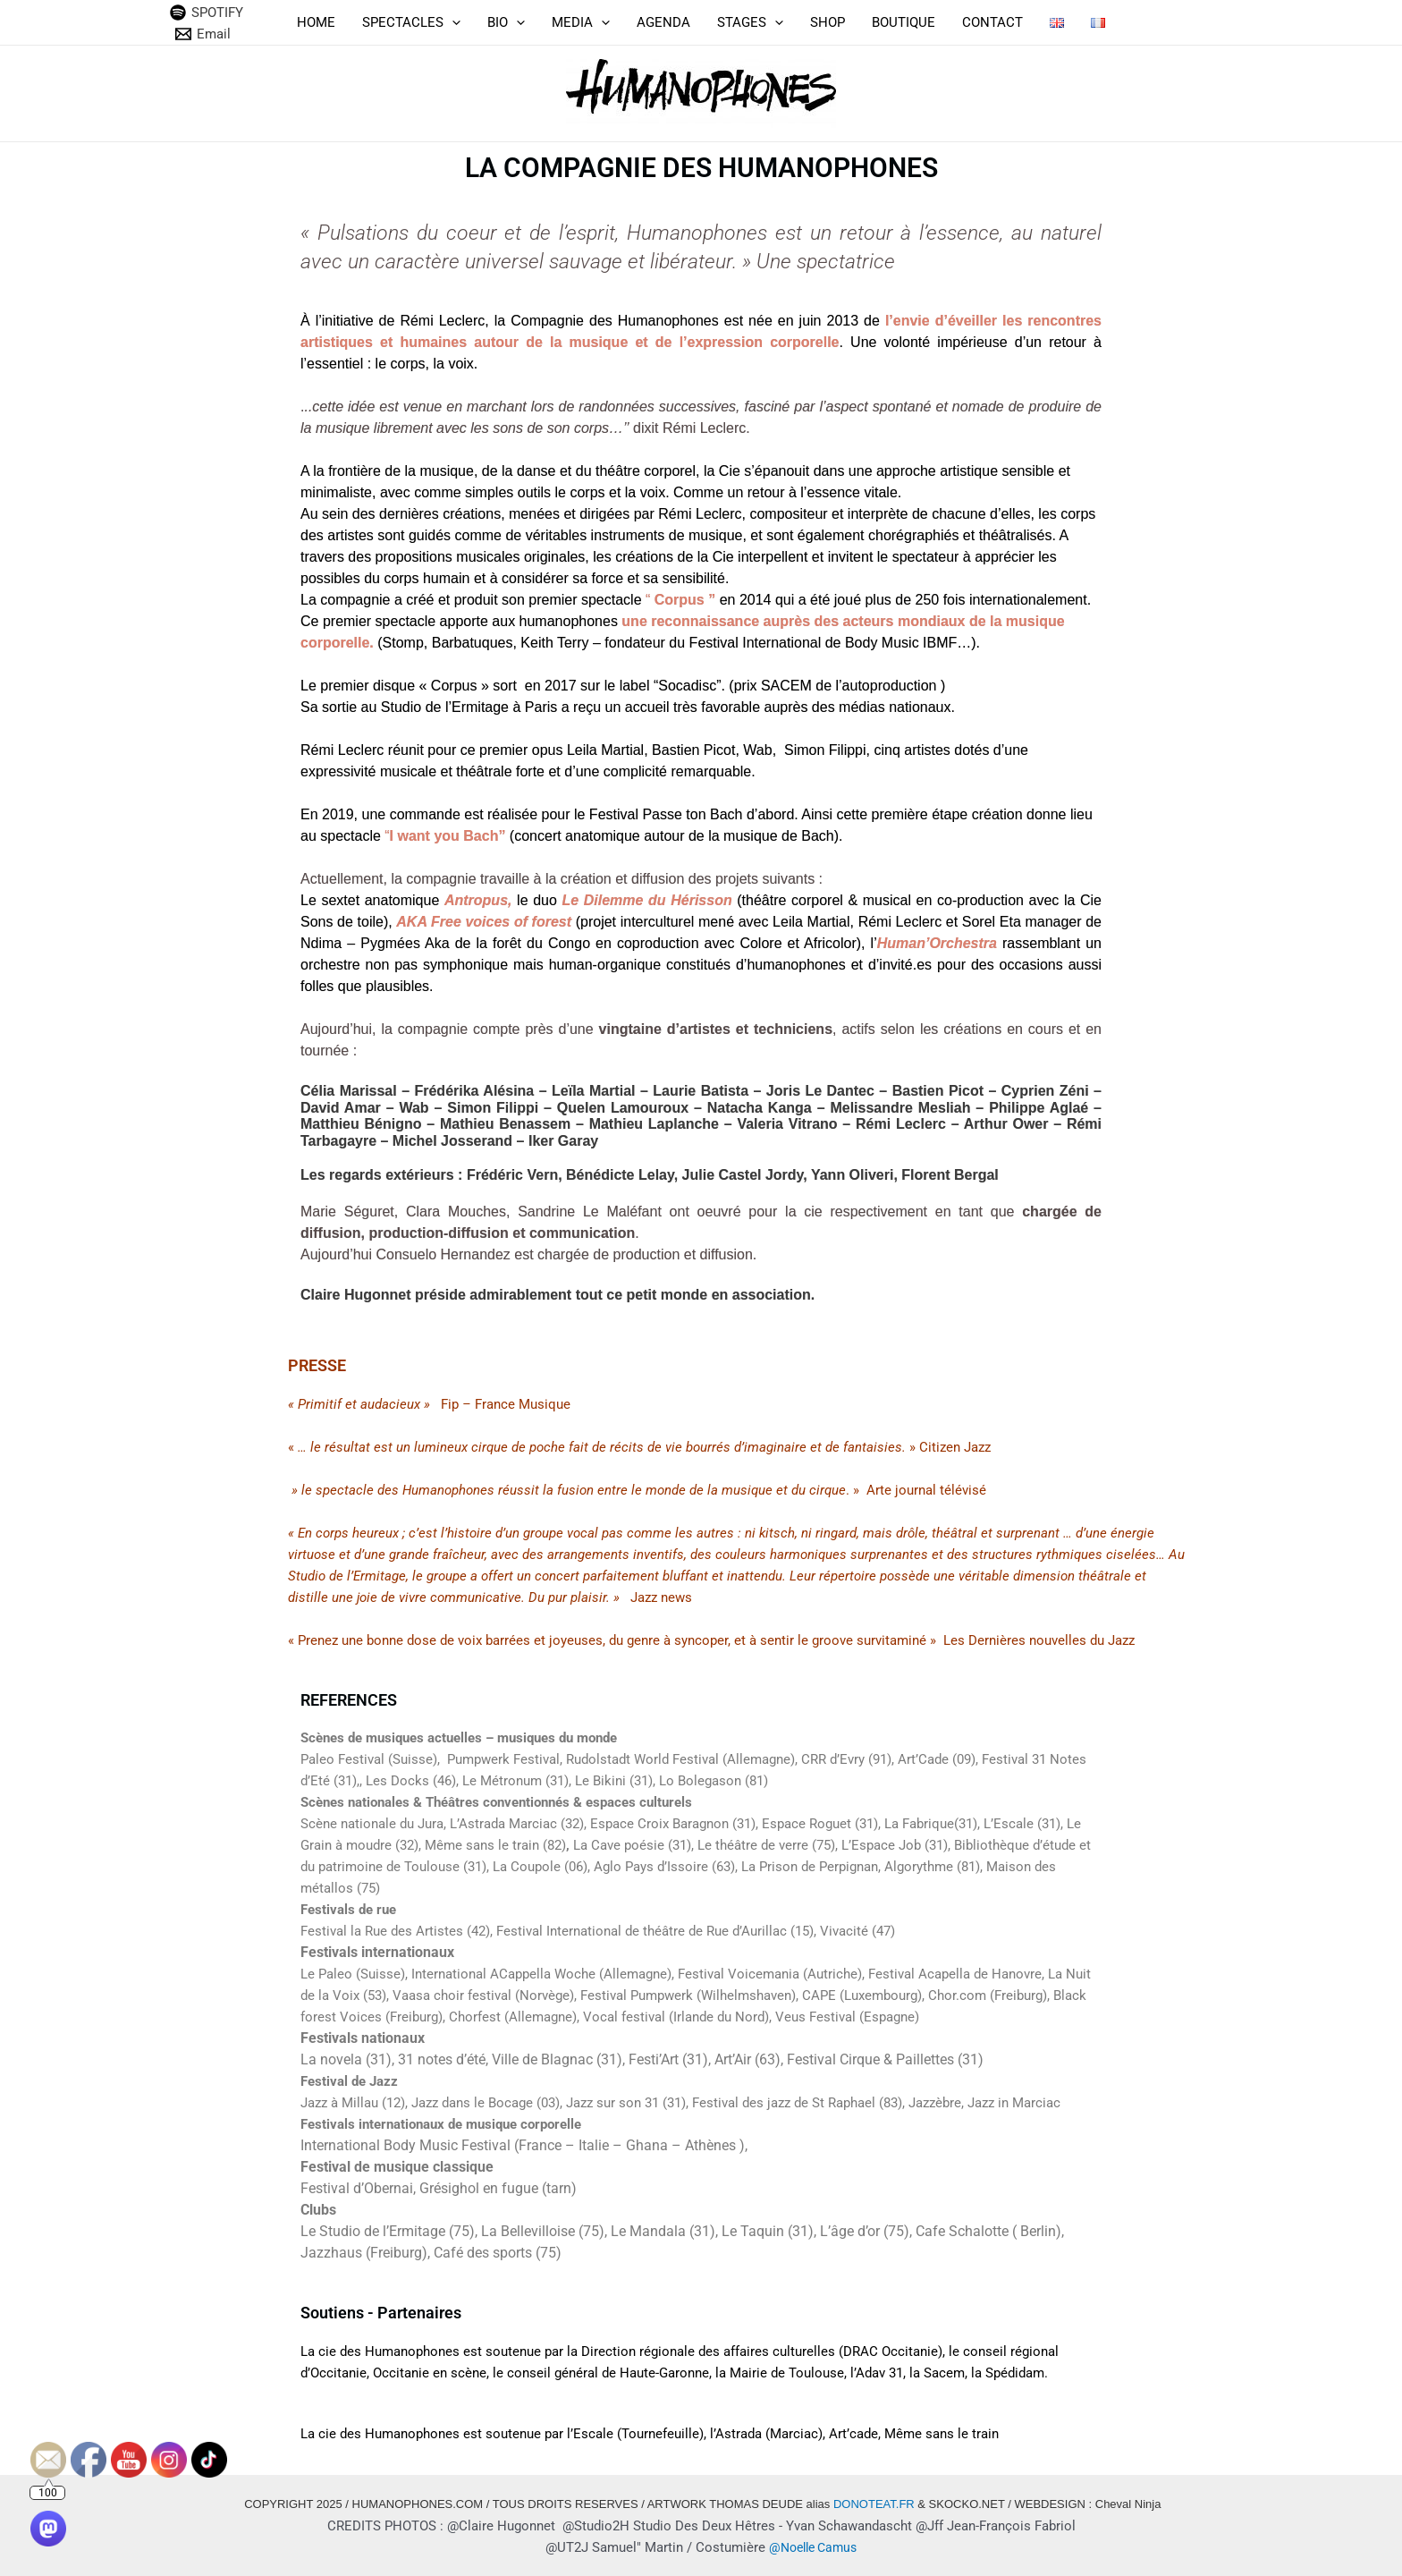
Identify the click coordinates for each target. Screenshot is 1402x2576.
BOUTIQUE (903, 22)
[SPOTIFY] (207, 12)
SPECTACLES (411, 22)
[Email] (203, 34)
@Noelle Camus (812, 2547)
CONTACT (992, 22)
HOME (316, 22)
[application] (451, 22)
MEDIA (581, 22)
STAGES (750, 22)
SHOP (827, 22)
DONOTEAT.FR (874, 2504)
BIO (506, 22)
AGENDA (663, 22)
